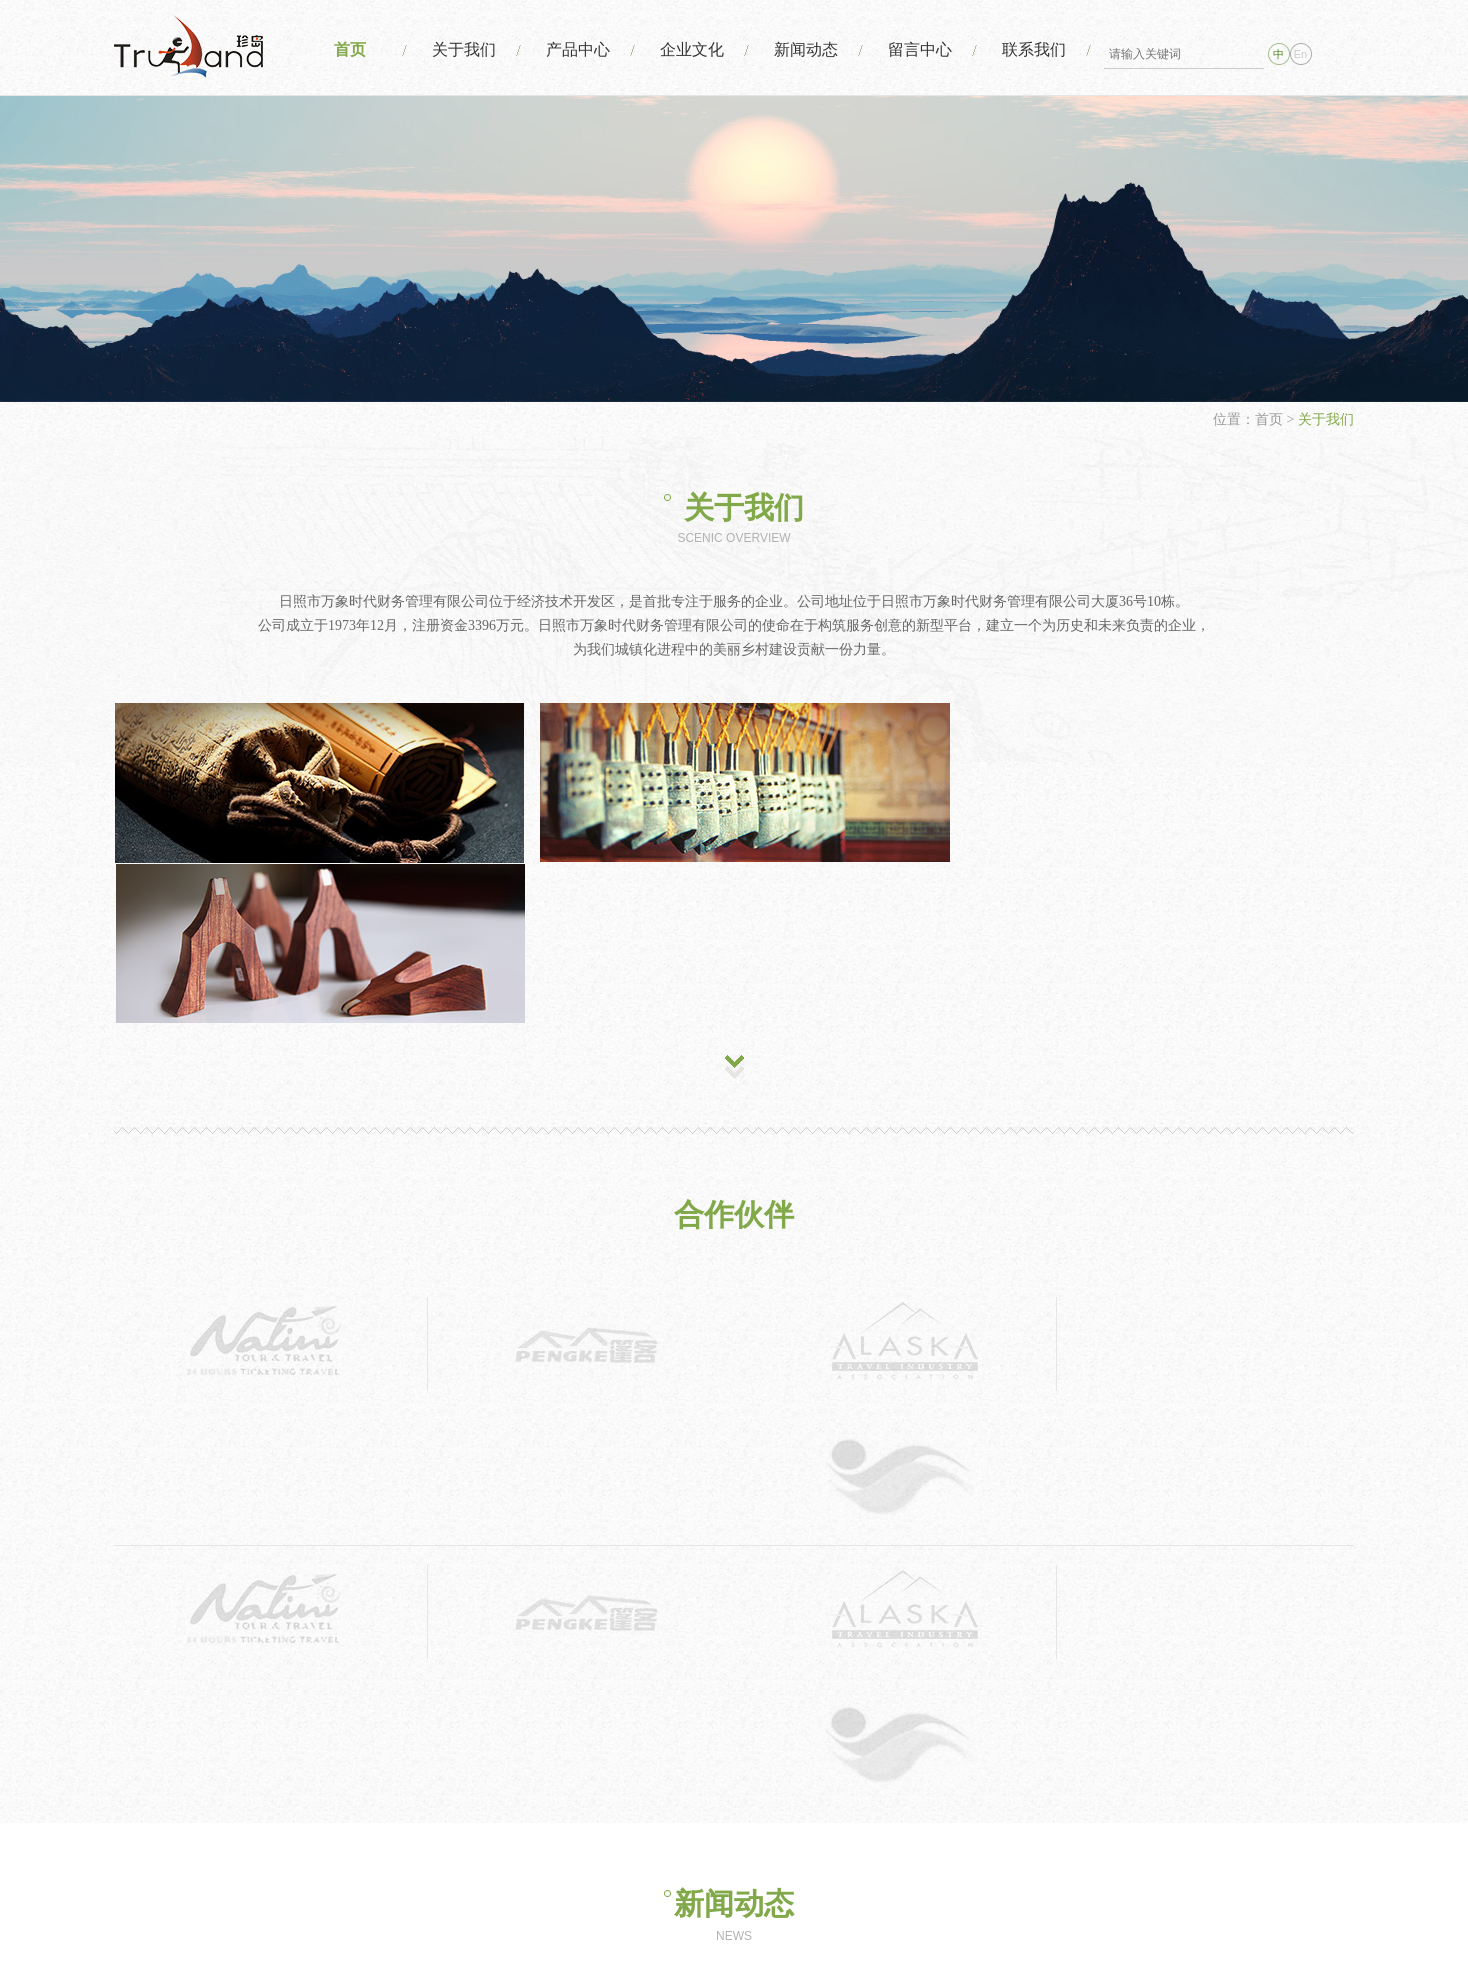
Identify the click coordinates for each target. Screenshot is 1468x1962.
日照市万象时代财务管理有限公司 (820, 1910)
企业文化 (687, 49)
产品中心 (572, 49)
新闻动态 (802, 49)
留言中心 (917, 49)
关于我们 (457, 49)
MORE (734, 1579)
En (1300, 54)
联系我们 (1032, 49)
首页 (342, 49)
